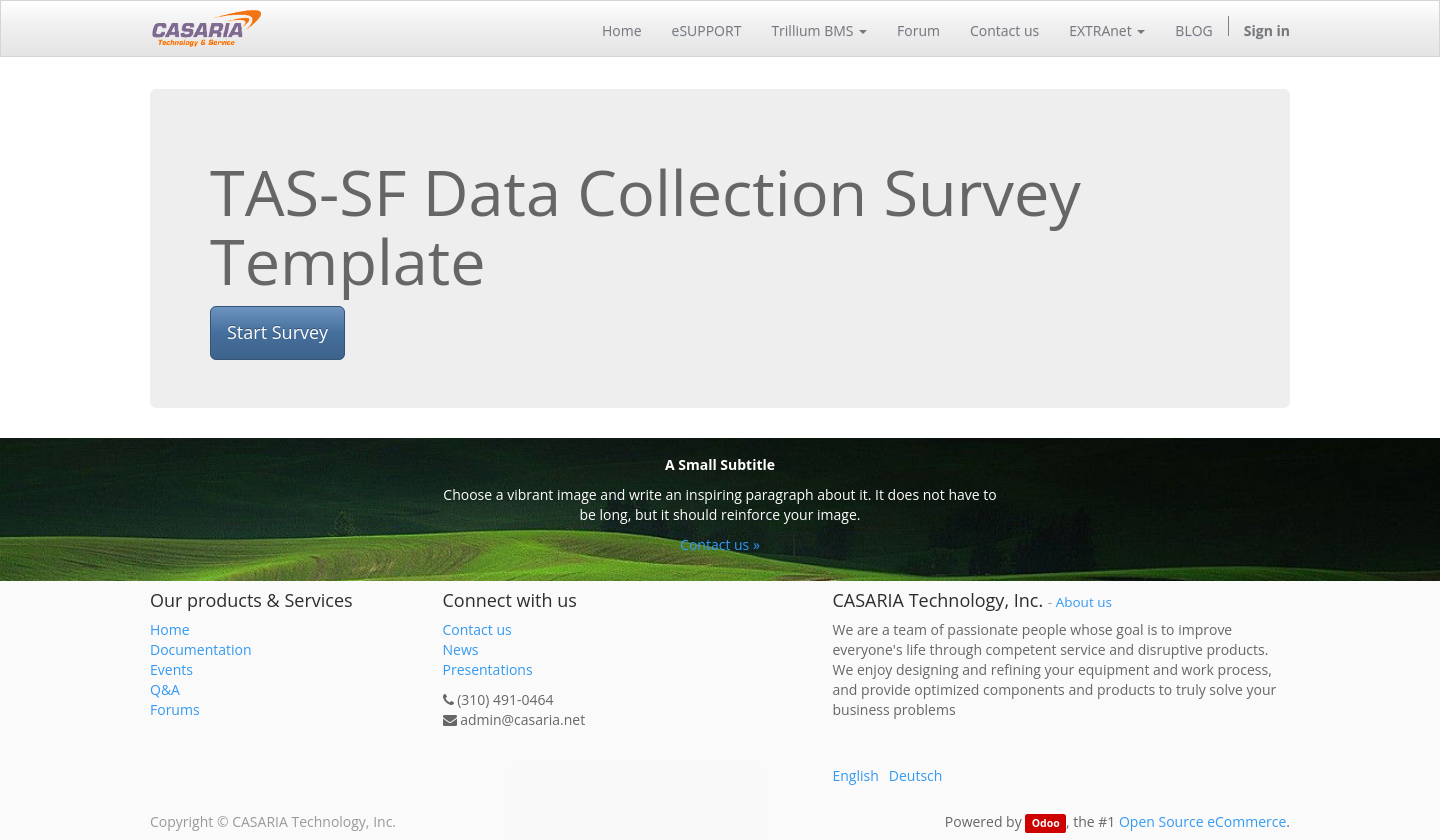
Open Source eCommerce (1202, 821)
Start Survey (277, 332)
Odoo (1046, 823)
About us (1084, 602)
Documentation (201, 649)
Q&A (165, 689)
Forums (175, 709)
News (461, 649)
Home (170, 629)
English (856, 775)
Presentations (488, 669)
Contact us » (720, 544)
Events (171, 669)
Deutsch (916, 775)
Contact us (477, 629)
